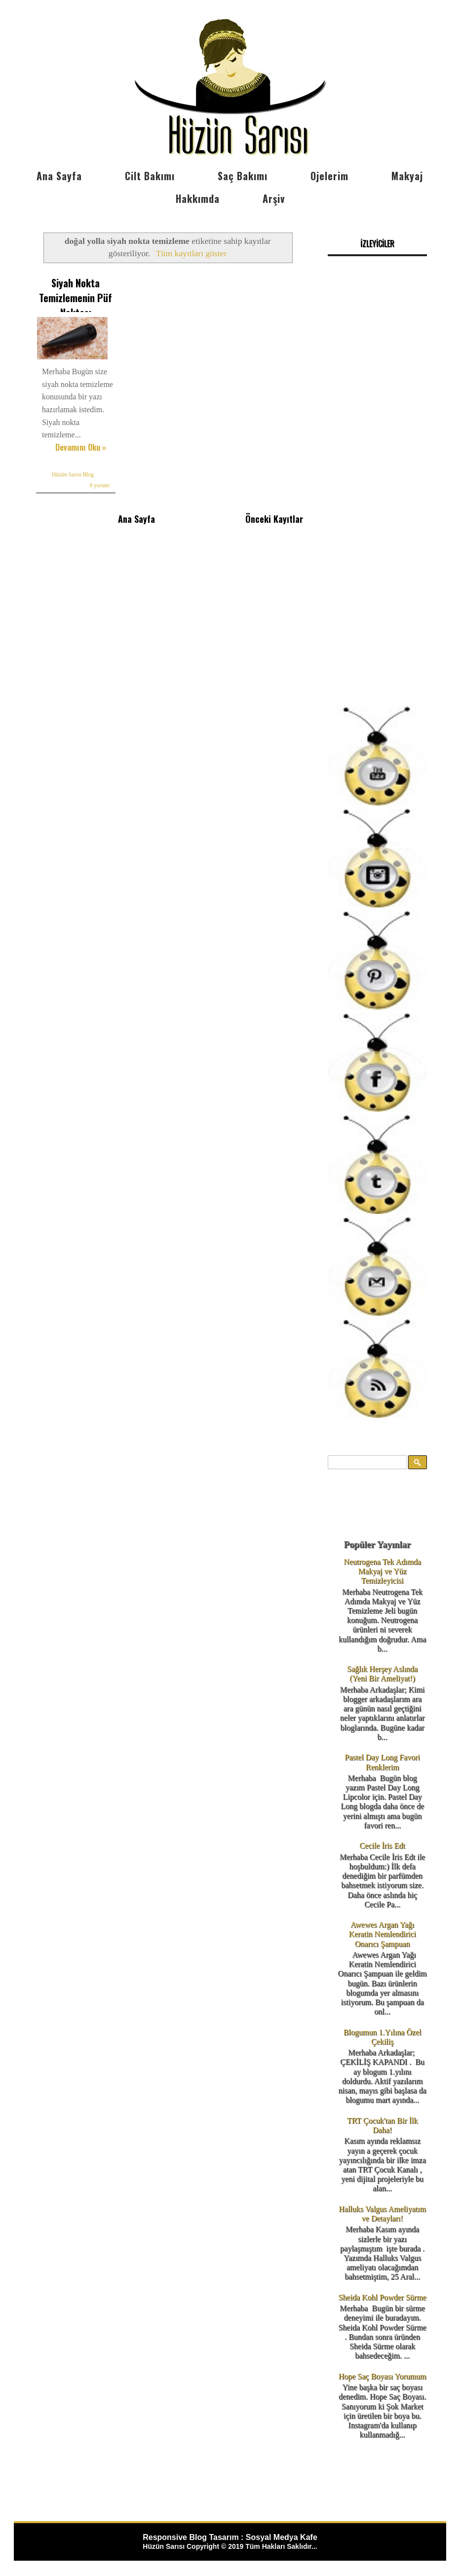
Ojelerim (329, 175)
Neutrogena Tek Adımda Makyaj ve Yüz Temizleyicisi (382, 1571)
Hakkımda (198, 198)
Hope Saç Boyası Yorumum (382, 2376)
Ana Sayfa (59, 175)
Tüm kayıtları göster (191, 253)
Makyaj (407, 175)
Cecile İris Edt (382, 1845)
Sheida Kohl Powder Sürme (382, 2297)
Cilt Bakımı (150, 175)
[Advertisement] (377, 524)
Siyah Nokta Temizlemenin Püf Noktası (75, 297)
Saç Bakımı (243, 175)
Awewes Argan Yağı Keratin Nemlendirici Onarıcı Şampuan (382, 1934)
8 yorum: (100, 485)
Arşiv (274, 198)
